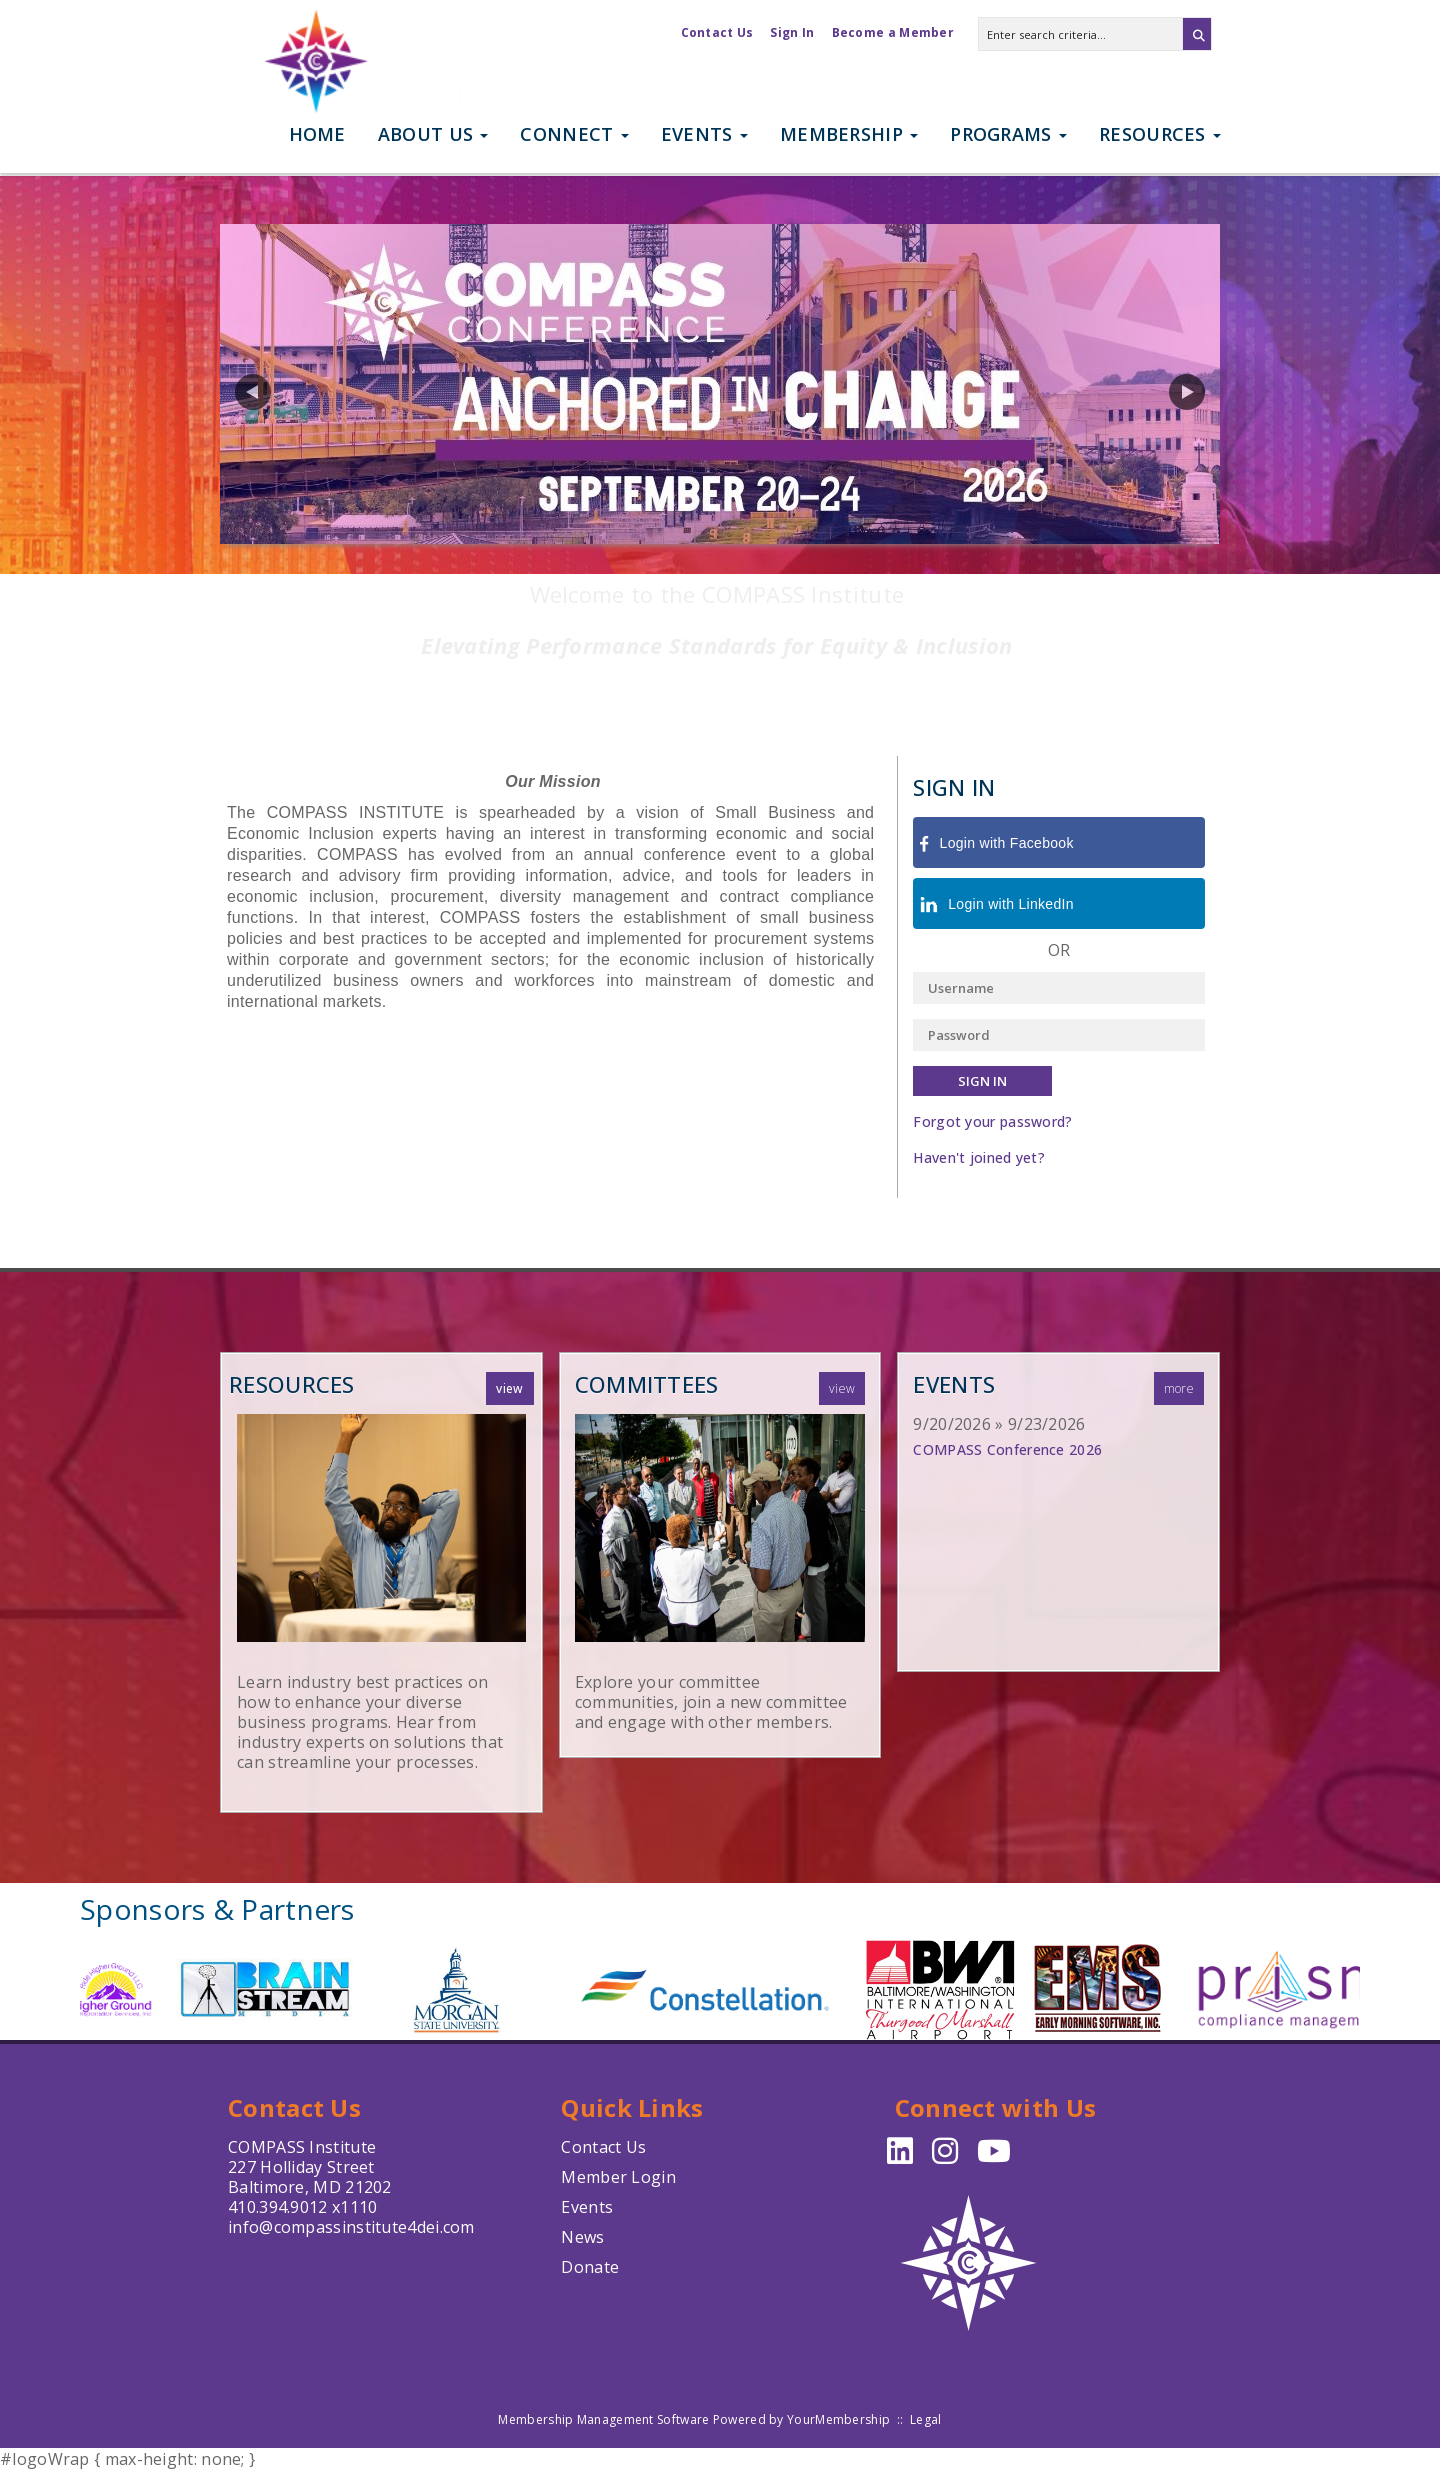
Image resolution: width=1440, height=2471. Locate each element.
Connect (574, 134)
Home (317, 134)
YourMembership (838, 2419)
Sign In (792, 32)
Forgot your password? (992, 1121)
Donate (590, 2267)
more (1179, 1388)
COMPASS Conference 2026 (1007, 1449)
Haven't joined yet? (979, 1157)
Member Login (618, 2177)
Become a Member (893, 32)
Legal (926, 2419)
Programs (1008, 134)
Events (704, 134)
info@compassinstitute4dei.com (351, 2227)
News (582, 2237)
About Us (433, 134)
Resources (1160, 134)
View (509, 1388)
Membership (849, 134)
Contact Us (717, 32)
